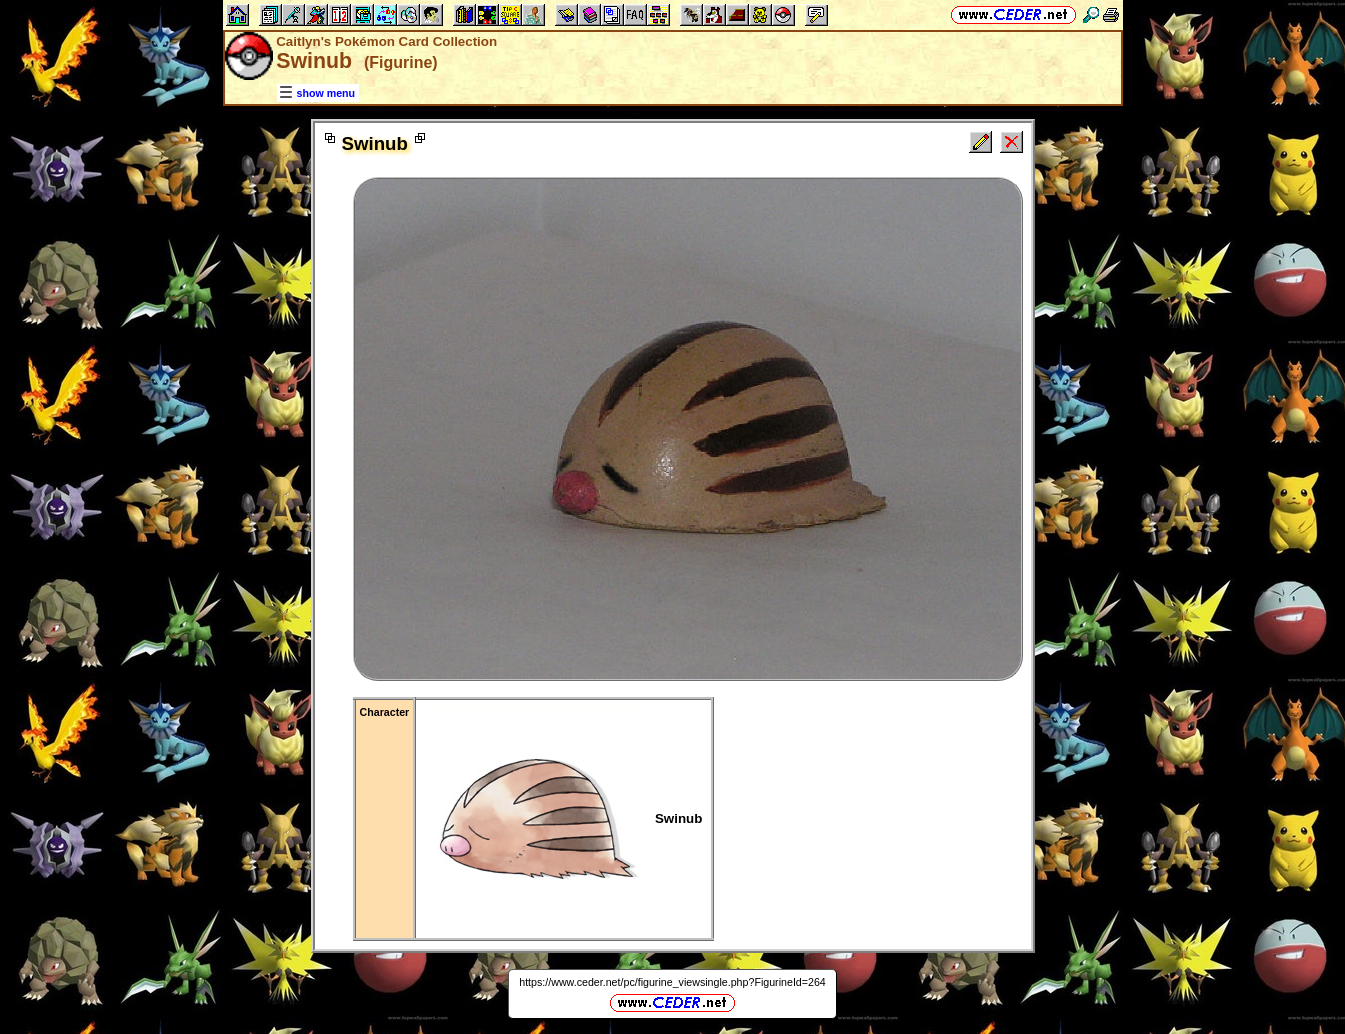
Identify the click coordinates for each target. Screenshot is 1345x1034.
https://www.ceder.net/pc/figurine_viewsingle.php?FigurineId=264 (672, 982)
